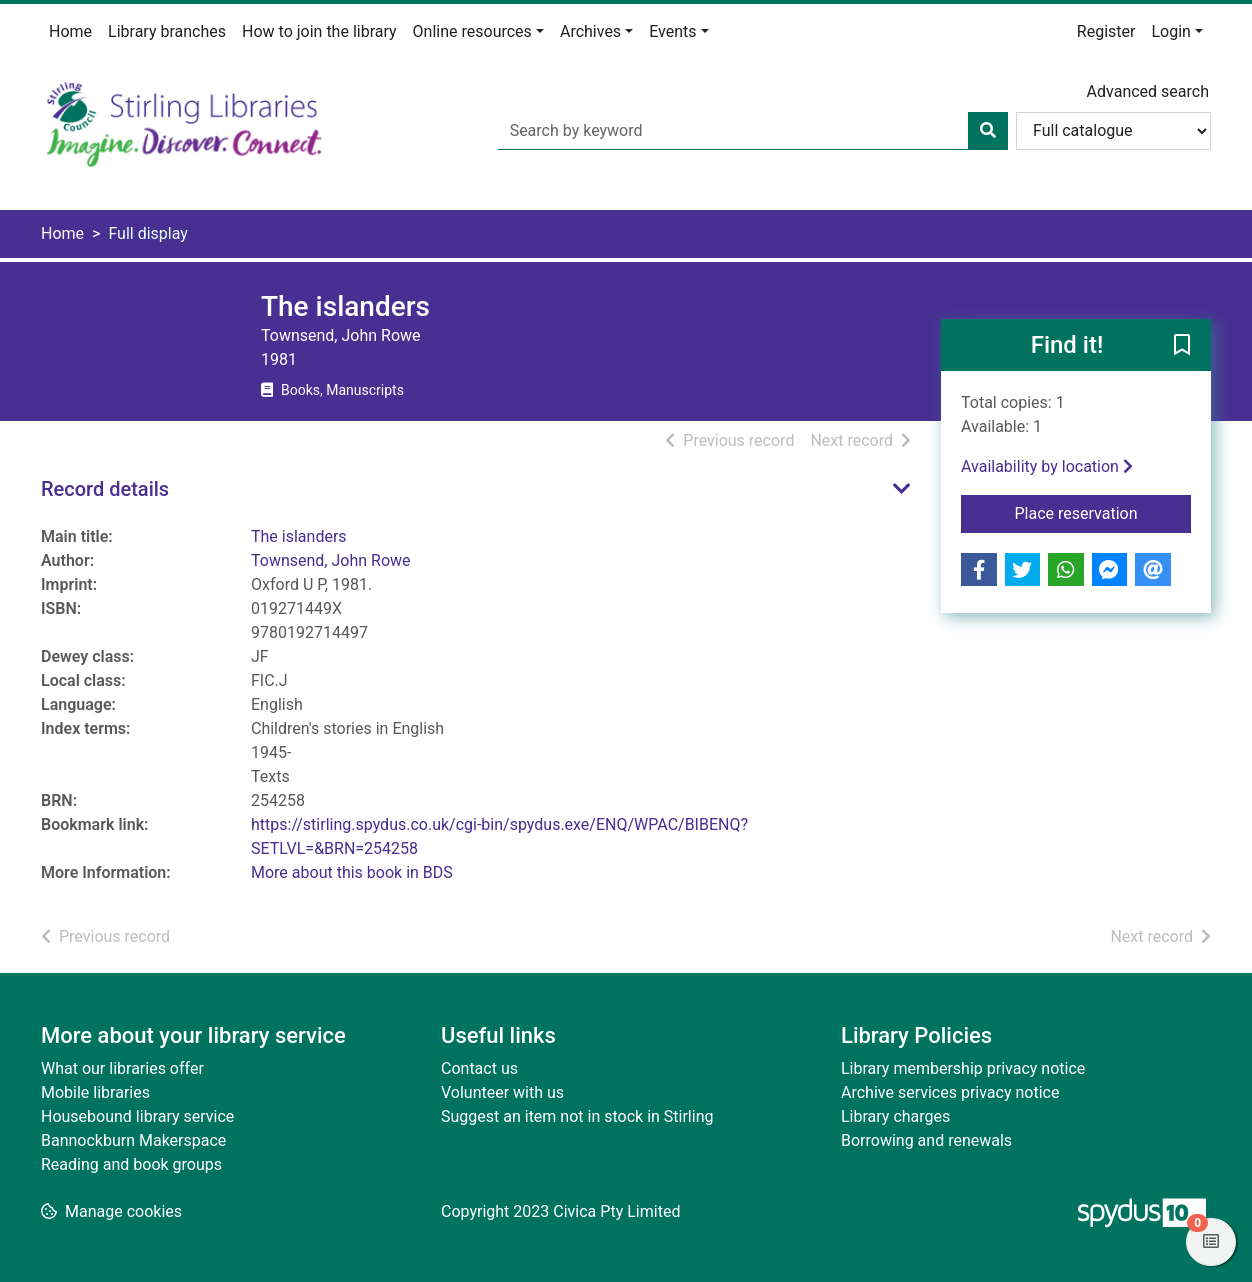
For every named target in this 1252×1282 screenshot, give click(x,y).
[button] (1182, 346)
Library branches (167, 31)
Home (70, 31)
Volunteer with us (502, 1092)
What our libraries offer (122, 1068)
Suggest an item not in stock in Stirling (577, 1116)
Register (1106, 31)
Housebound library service (137, 1116)
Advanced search (1148, 91)
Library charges (895, 1116)
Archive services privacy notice (950, 1092)
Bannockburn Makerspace (133, 1140)
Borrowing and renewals (926, 1140)
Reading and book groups (131, 1164)
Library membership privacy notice (963, 1068)
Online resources (472, 31)
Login (1170, 31)
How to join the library (319, 31)
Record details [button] (105, 489)
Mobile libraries (95, 1092)
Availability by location (1047, 466)
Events (672, 31)
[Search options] (1113, 131)
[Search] (988, 131)
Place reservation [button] (1103, 512)
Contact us (479, 1068)
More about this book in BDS (352, 872)
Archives (590, 31)
